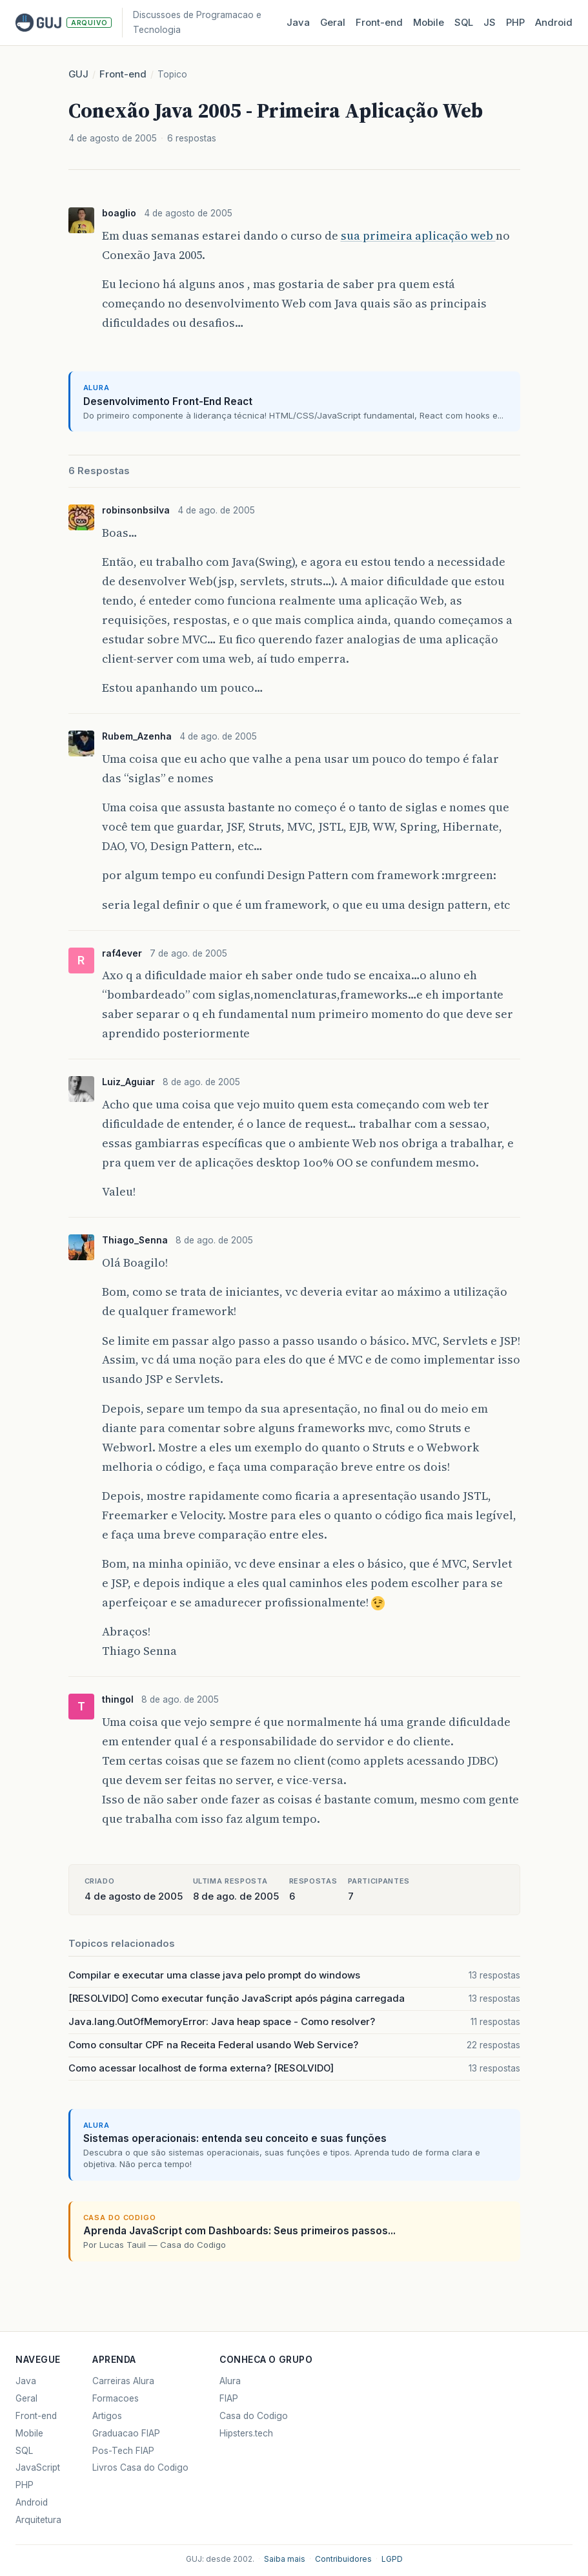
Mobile (428, 22)
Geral (332, 22)
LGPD (392, 2559)
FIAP (228, 2398)
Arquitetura (38, 2520)
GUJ (78, 74)
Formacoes (115, 2398)
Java (298, 22)
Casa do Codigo (253, 2416)
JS (489, 22)
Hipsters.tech (246, 2433)
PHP (515, 22)
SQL (463, 22)
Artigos (107, 2416)
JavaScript (37, 2467)
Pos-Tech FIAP (123, 2451)
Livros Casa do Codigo (140, 2467)
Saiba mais (284, 2559)
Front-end (123, 74)
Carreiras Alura (123, 2381)
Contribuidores (343, 2559)
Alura (230, 2381)
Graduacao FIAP (126, 2433)
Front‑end (379, 22)
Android (554, 22)
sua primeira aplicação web (418, 235)
